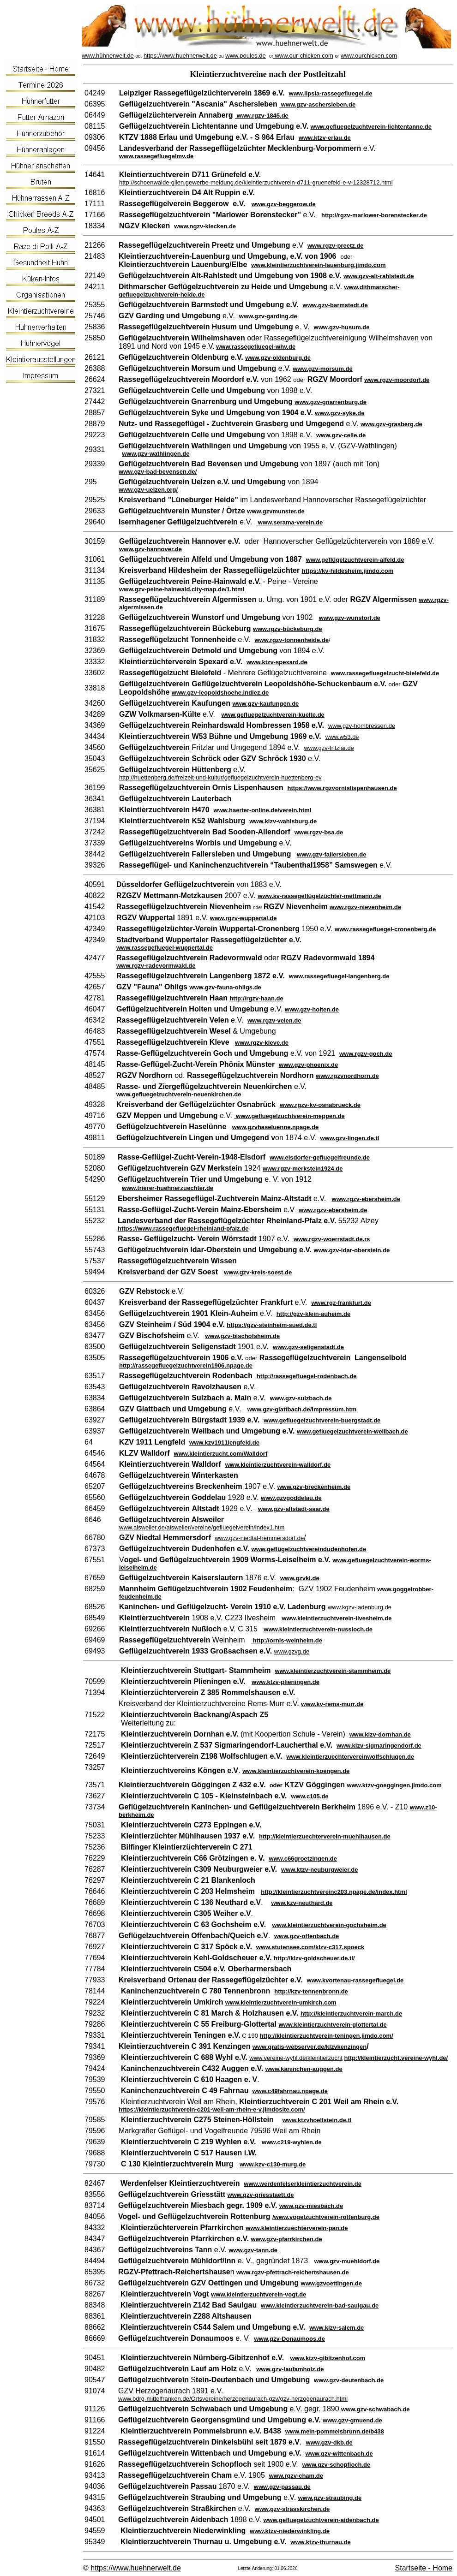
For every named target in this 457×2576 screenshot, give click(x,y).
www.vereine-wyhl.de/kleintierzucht (296, 2057)
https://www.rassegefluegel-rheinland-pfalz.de (183, 1228)
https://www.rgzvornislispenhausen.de (342, 788)
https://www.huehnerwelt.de (180, 55)
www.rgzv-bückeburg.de (287, 628)
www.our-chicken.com (303, 55)
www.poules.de (245, 55)
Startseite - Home (423, 2568)
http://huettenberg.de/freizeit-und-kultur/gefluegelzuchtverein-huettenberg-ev (220, 777)
